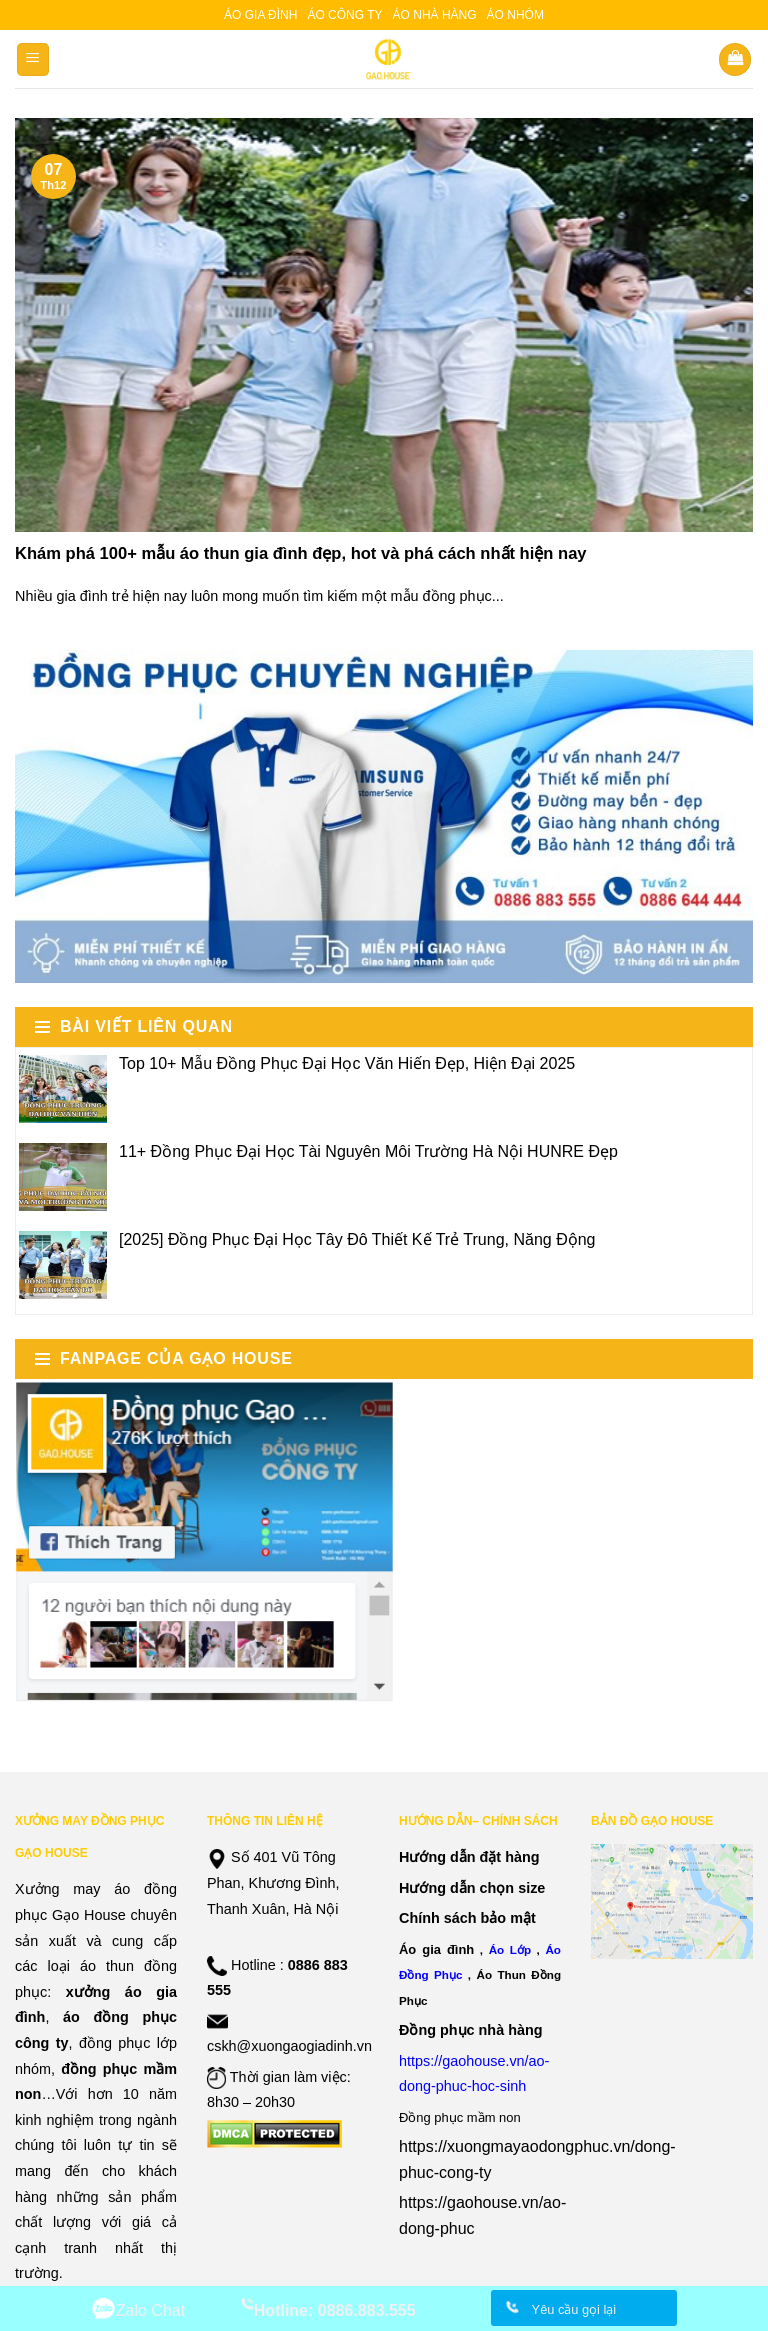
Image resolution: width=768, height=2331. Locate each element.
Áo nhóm (515, 15)
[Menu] (33, 59)
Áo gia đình (260, 15)
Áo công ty (344, 15)
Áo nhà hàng (435, 15)
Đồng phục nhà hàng (471, 2030)
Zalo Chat (150, 2310)
